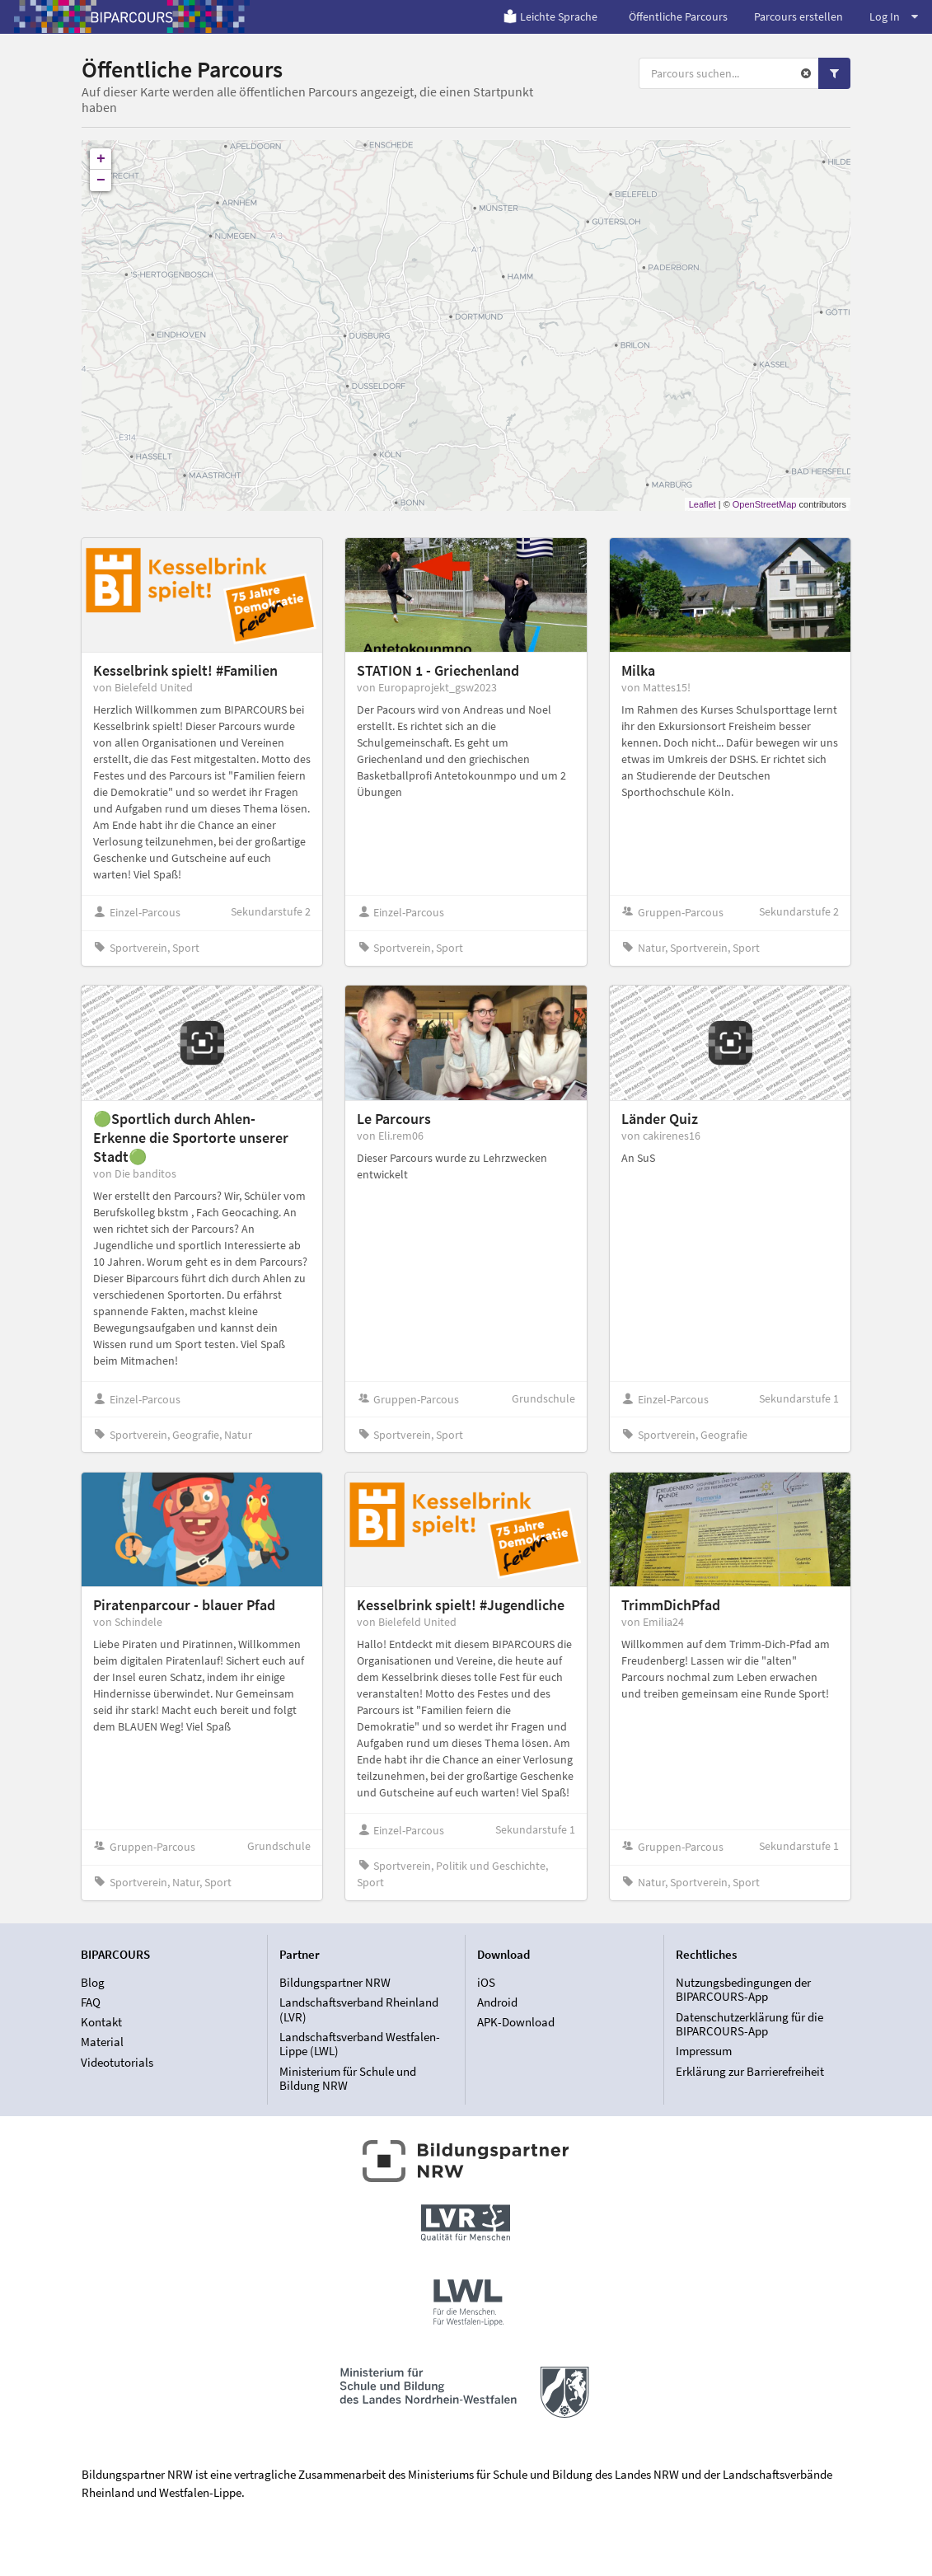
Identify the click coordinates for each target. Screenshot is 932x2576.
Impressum (704, 2050)
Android (497, 2002)
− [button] (100, 180)
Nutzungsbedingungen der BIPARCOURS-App (743, 1990)
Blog (93, 1982)
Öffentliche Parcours (678, 16)
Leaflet (702, 504)
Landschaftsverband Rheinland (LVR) (358, 2009)
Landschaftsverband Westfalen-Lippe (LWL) (359, 2044)
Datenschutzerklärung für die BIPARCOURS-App (749, 2024)
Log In (893, 16)
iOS (486, 1982)
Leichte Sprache (550, 16)
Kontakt (101, 2022)
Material (102, 2041)
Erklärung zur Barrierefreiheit (750, 2071)
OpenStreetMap (765, 504)
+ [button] (100, 159)
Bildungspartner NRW (335, 1982)
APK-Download (516, 2022)
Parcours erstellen (798, 16)
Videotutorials (117, 2062)
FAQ (91, 2002)
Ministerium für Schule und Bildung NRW (347, 2078)
